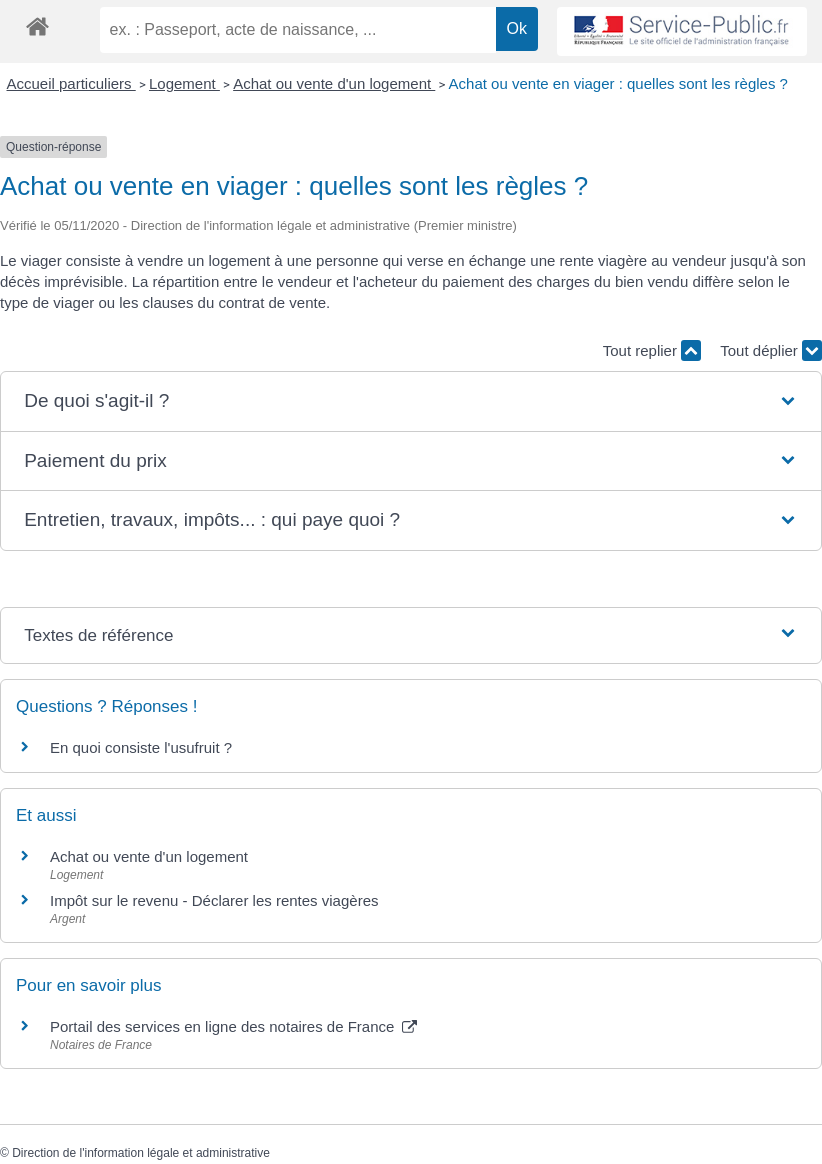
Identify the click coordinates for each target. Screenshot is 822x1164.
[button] (411, 401)
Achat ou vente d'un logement (334, 83)
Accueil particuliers (71, 83)
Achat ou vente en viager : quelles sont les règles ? (618, 83)
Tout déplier (771, 350)
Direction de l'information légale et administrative (141, 1153)
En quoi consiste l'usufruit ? (141, 747)
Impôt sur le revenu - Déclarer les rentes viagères (214, 900)
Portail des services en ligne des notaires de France (233, 1026)
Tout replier (652, 350)
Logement (184, 83)
